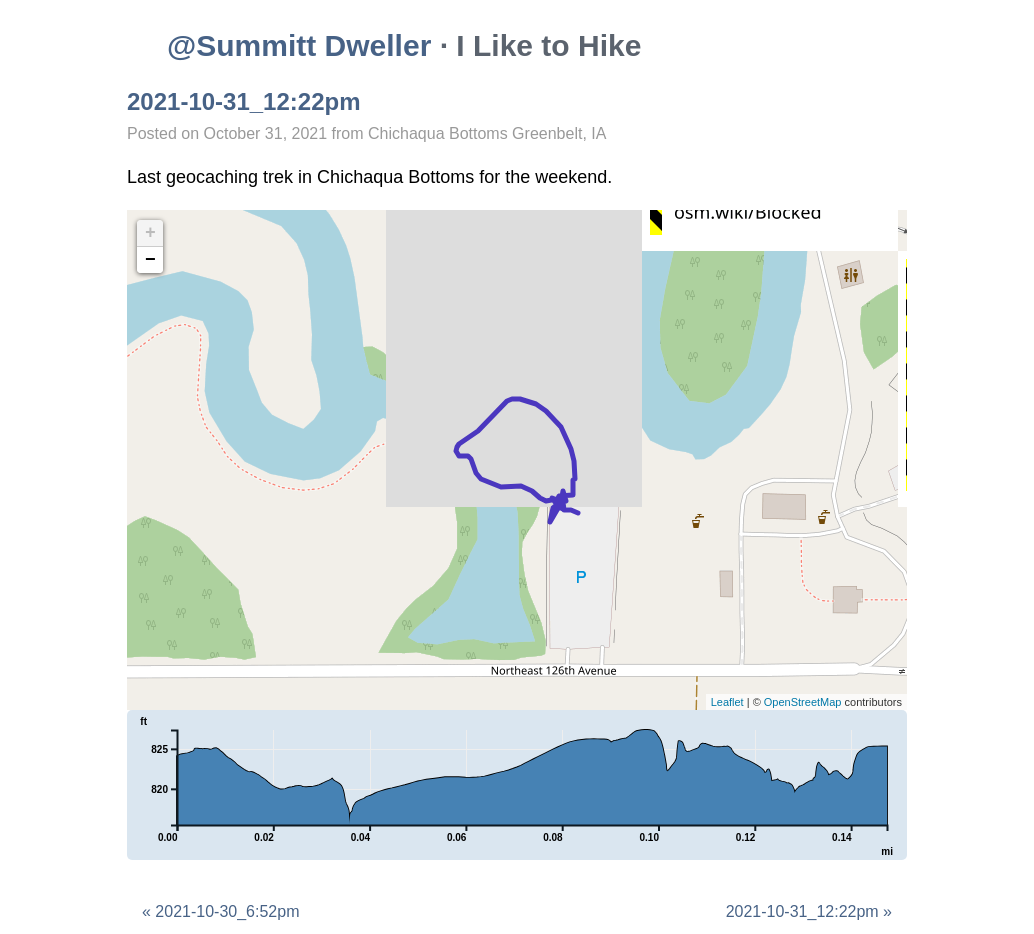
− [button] (150, 260)
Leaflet (727, 702)
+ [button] (150, 233)
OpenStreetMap (803, 702)
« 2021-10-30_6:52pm (220, 911)
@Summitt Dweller (299, 45)
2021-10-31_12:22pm (244, 101)
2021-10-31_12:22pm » (809, 911)
